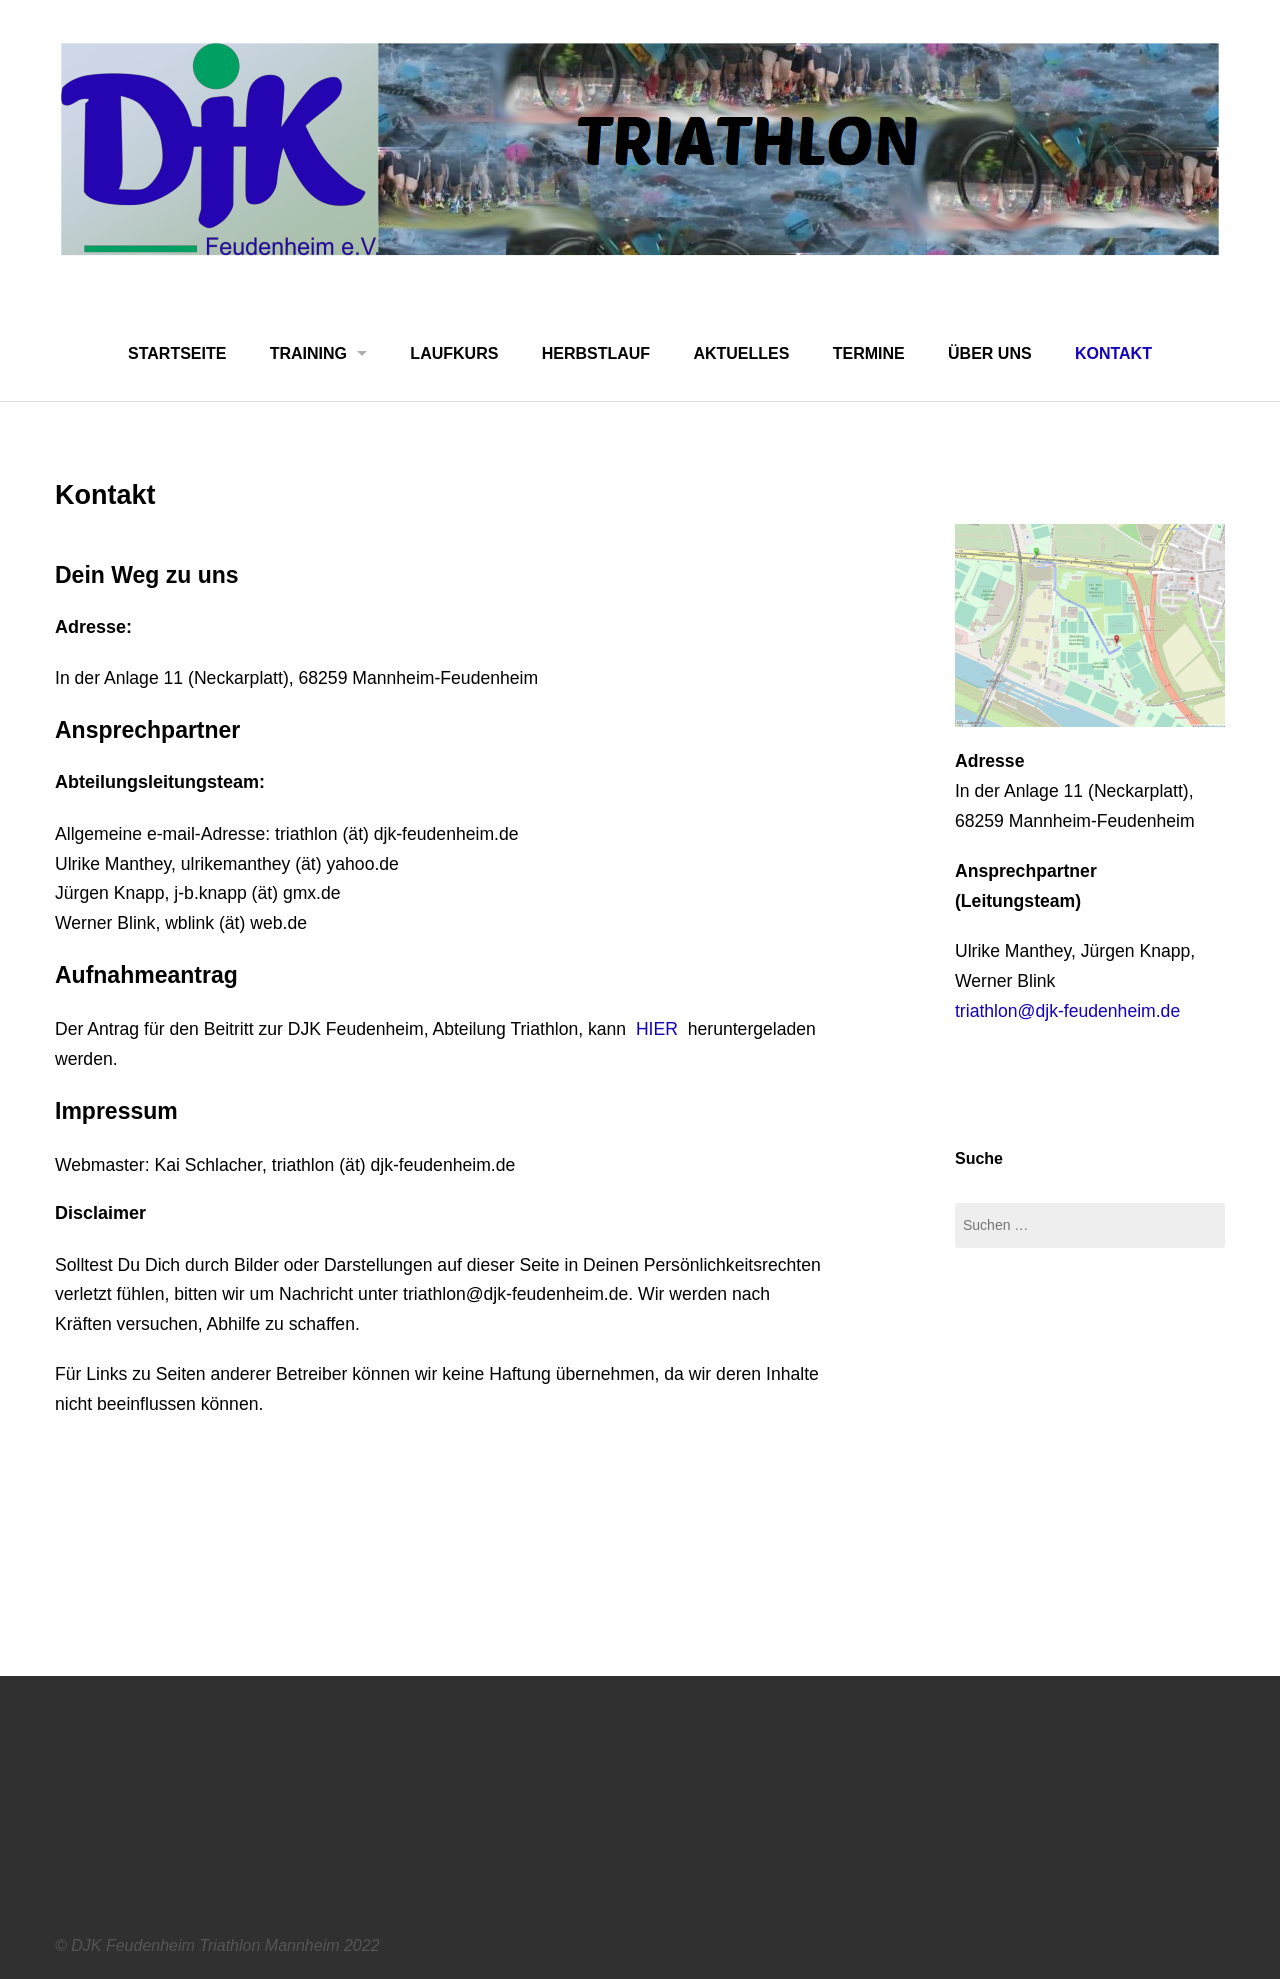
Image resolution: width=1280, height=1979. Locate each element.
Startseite (177, 353)
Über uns (990, 353)
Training (308, 353)
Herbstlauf (596, 353)
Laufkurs (454, 353)
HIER (657, 1029)
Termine (869, 353)
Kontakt (1113, 353)
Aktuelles (741, 353)
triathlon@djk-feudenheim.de (1067, 1011)
